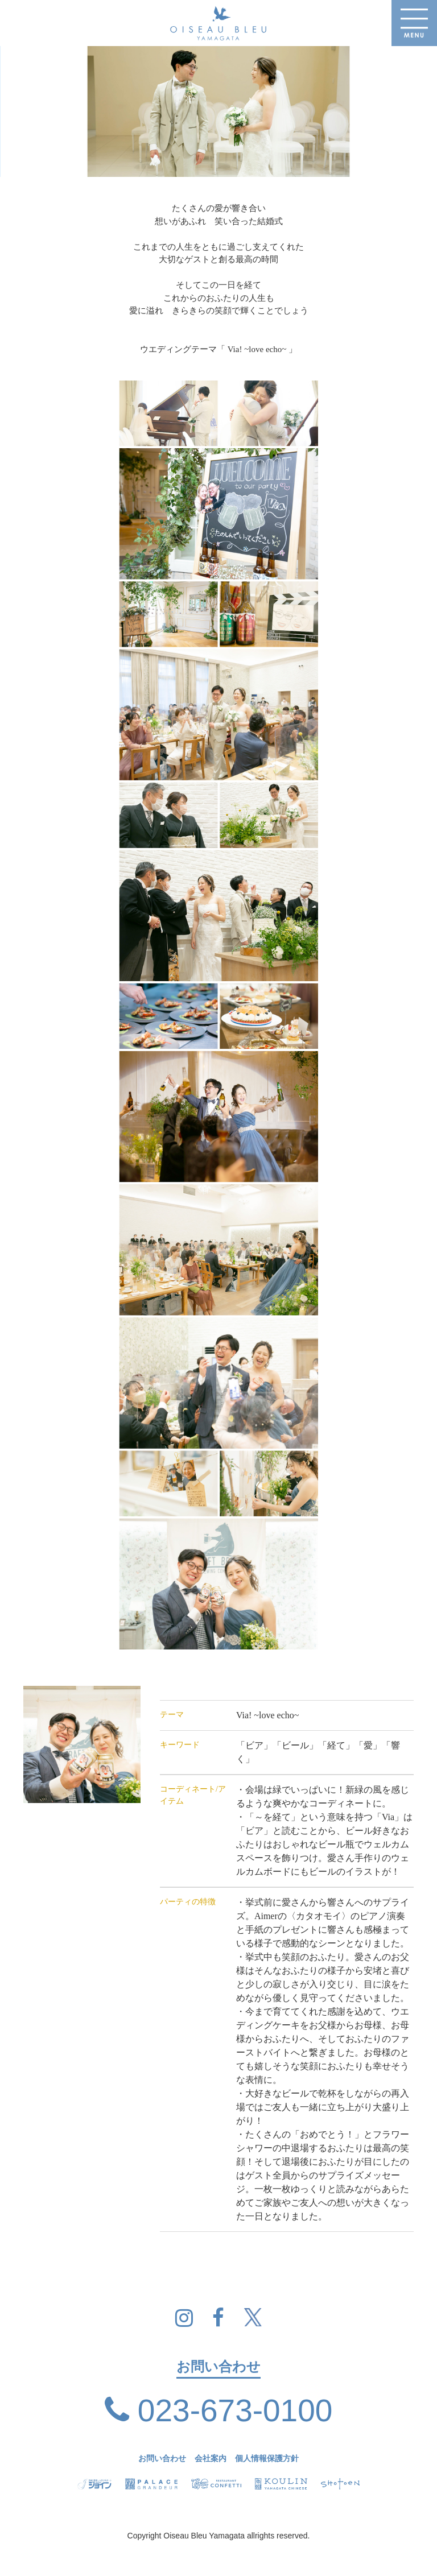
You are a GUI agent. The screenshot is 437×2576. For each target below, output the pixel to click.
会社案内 (210, 2458)
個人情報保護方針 (267, 2458)
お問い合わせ (162, 2458)
